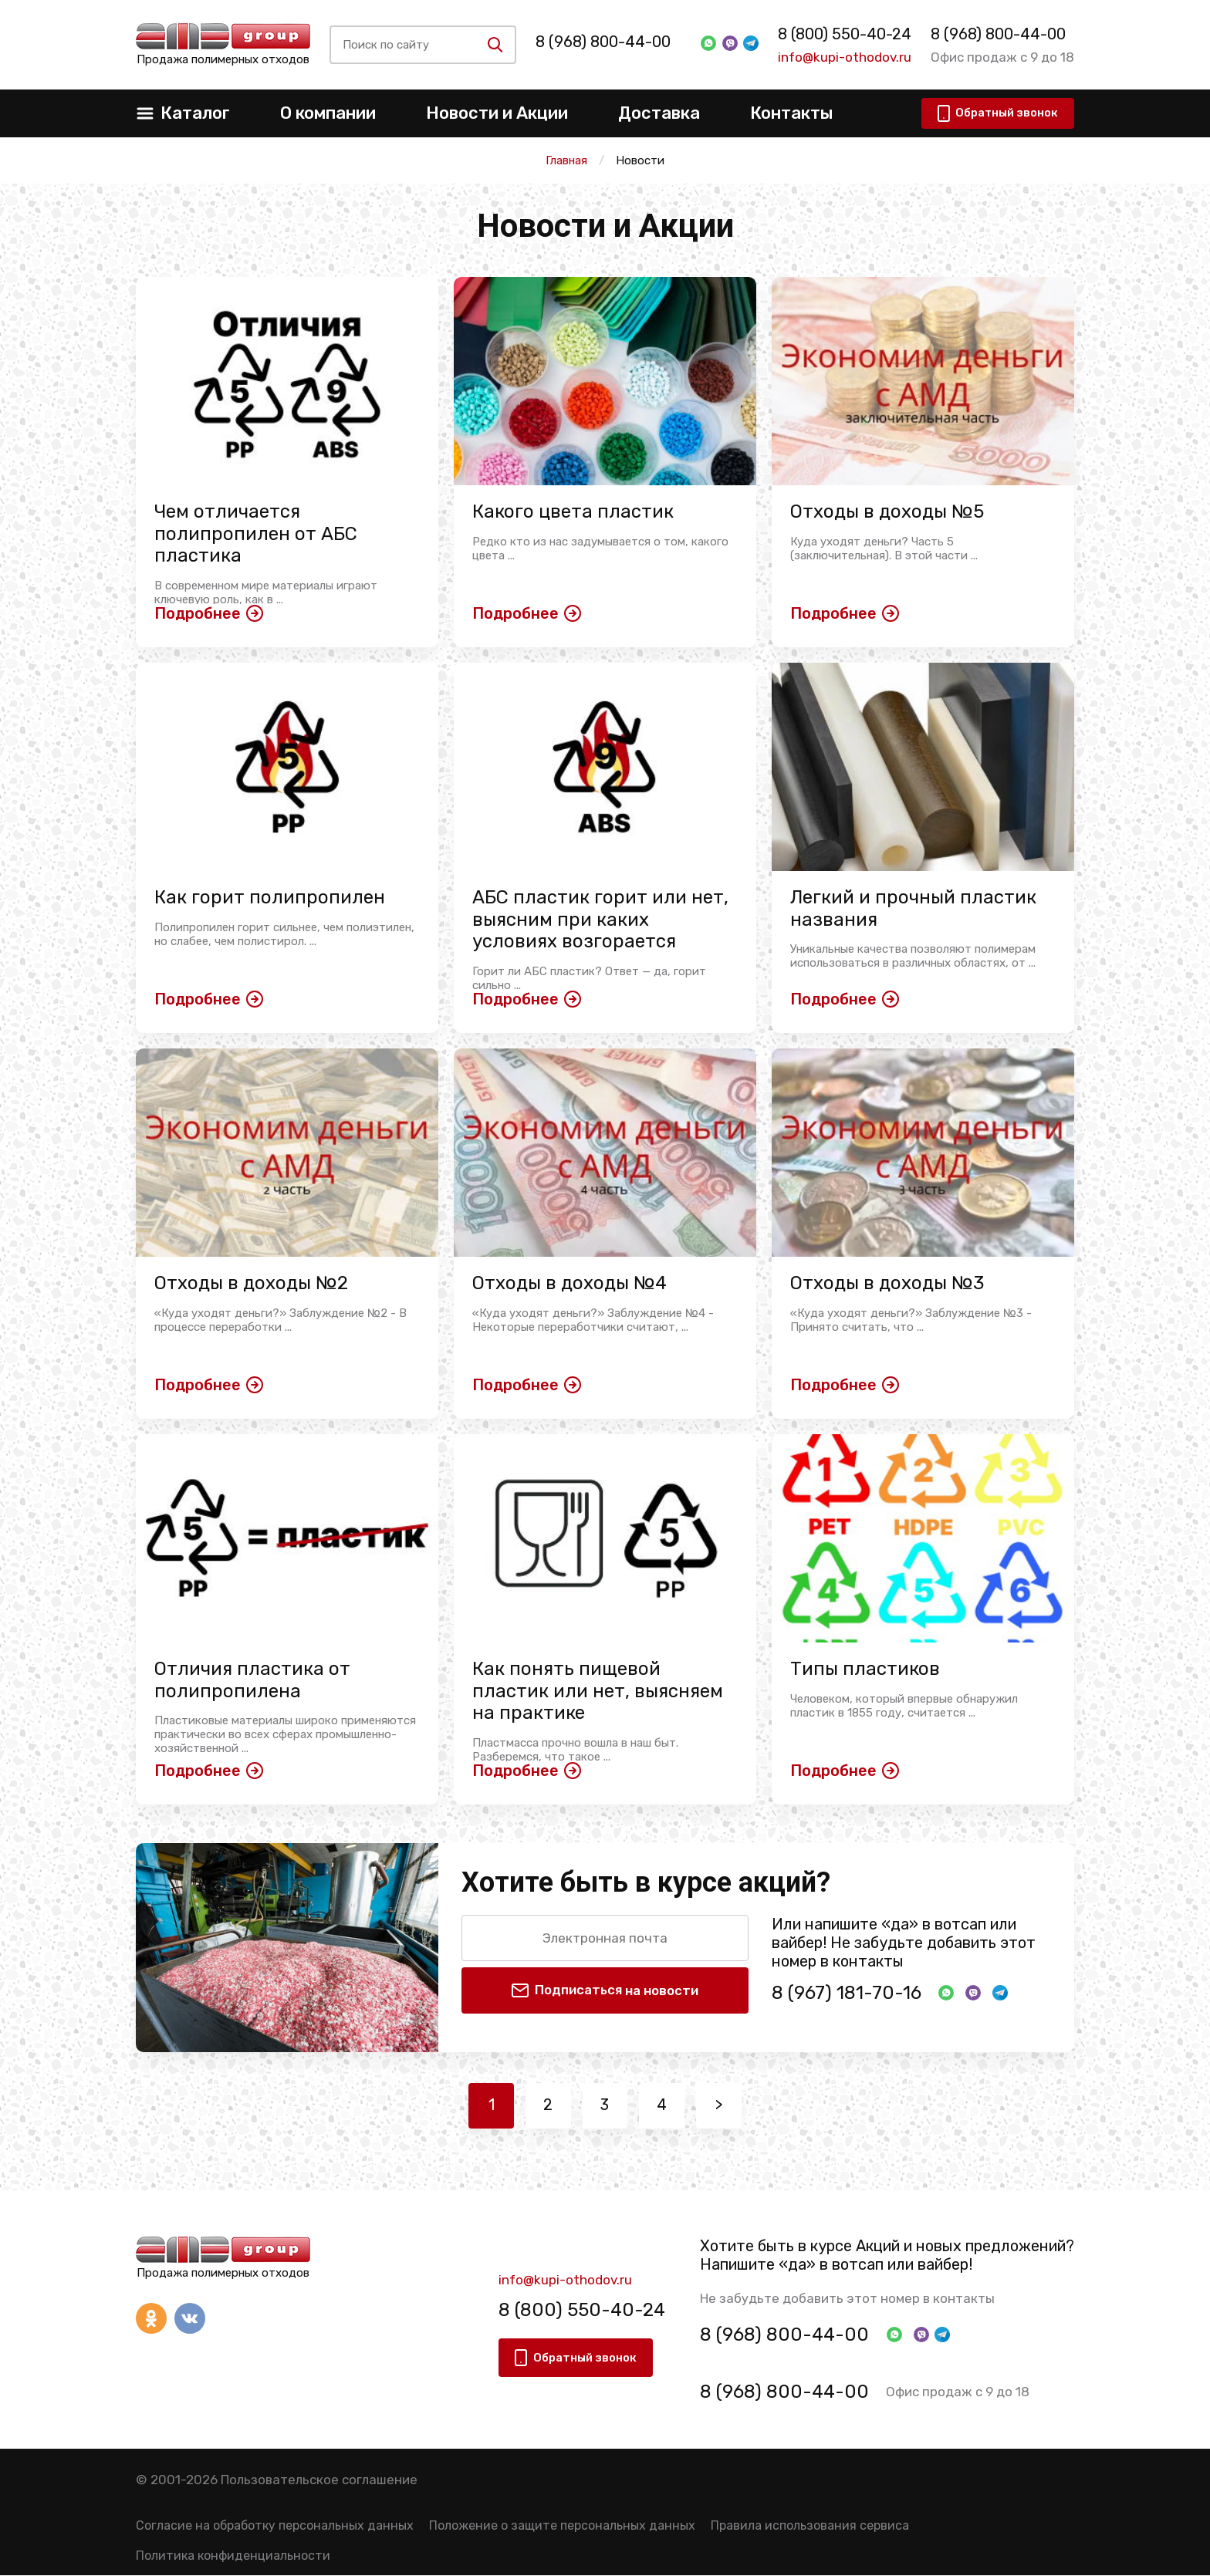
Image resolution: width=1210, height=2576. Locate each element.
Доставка (659, 113)
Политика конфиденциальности (233, 2557)
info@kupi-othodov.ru (840, 57)
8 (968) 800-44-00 (612, 41)
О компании (328, 113)
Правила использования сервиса (810, 2526)
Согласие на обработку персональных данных (275, 2526)
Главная (566, 160)
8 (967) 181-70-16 (846, 1993)
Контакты (791, 113)
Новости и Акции (497, 113)
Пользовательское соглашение (319, 2480)
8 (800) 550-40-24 (840, 34)
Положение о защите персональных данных (562, 2526)
